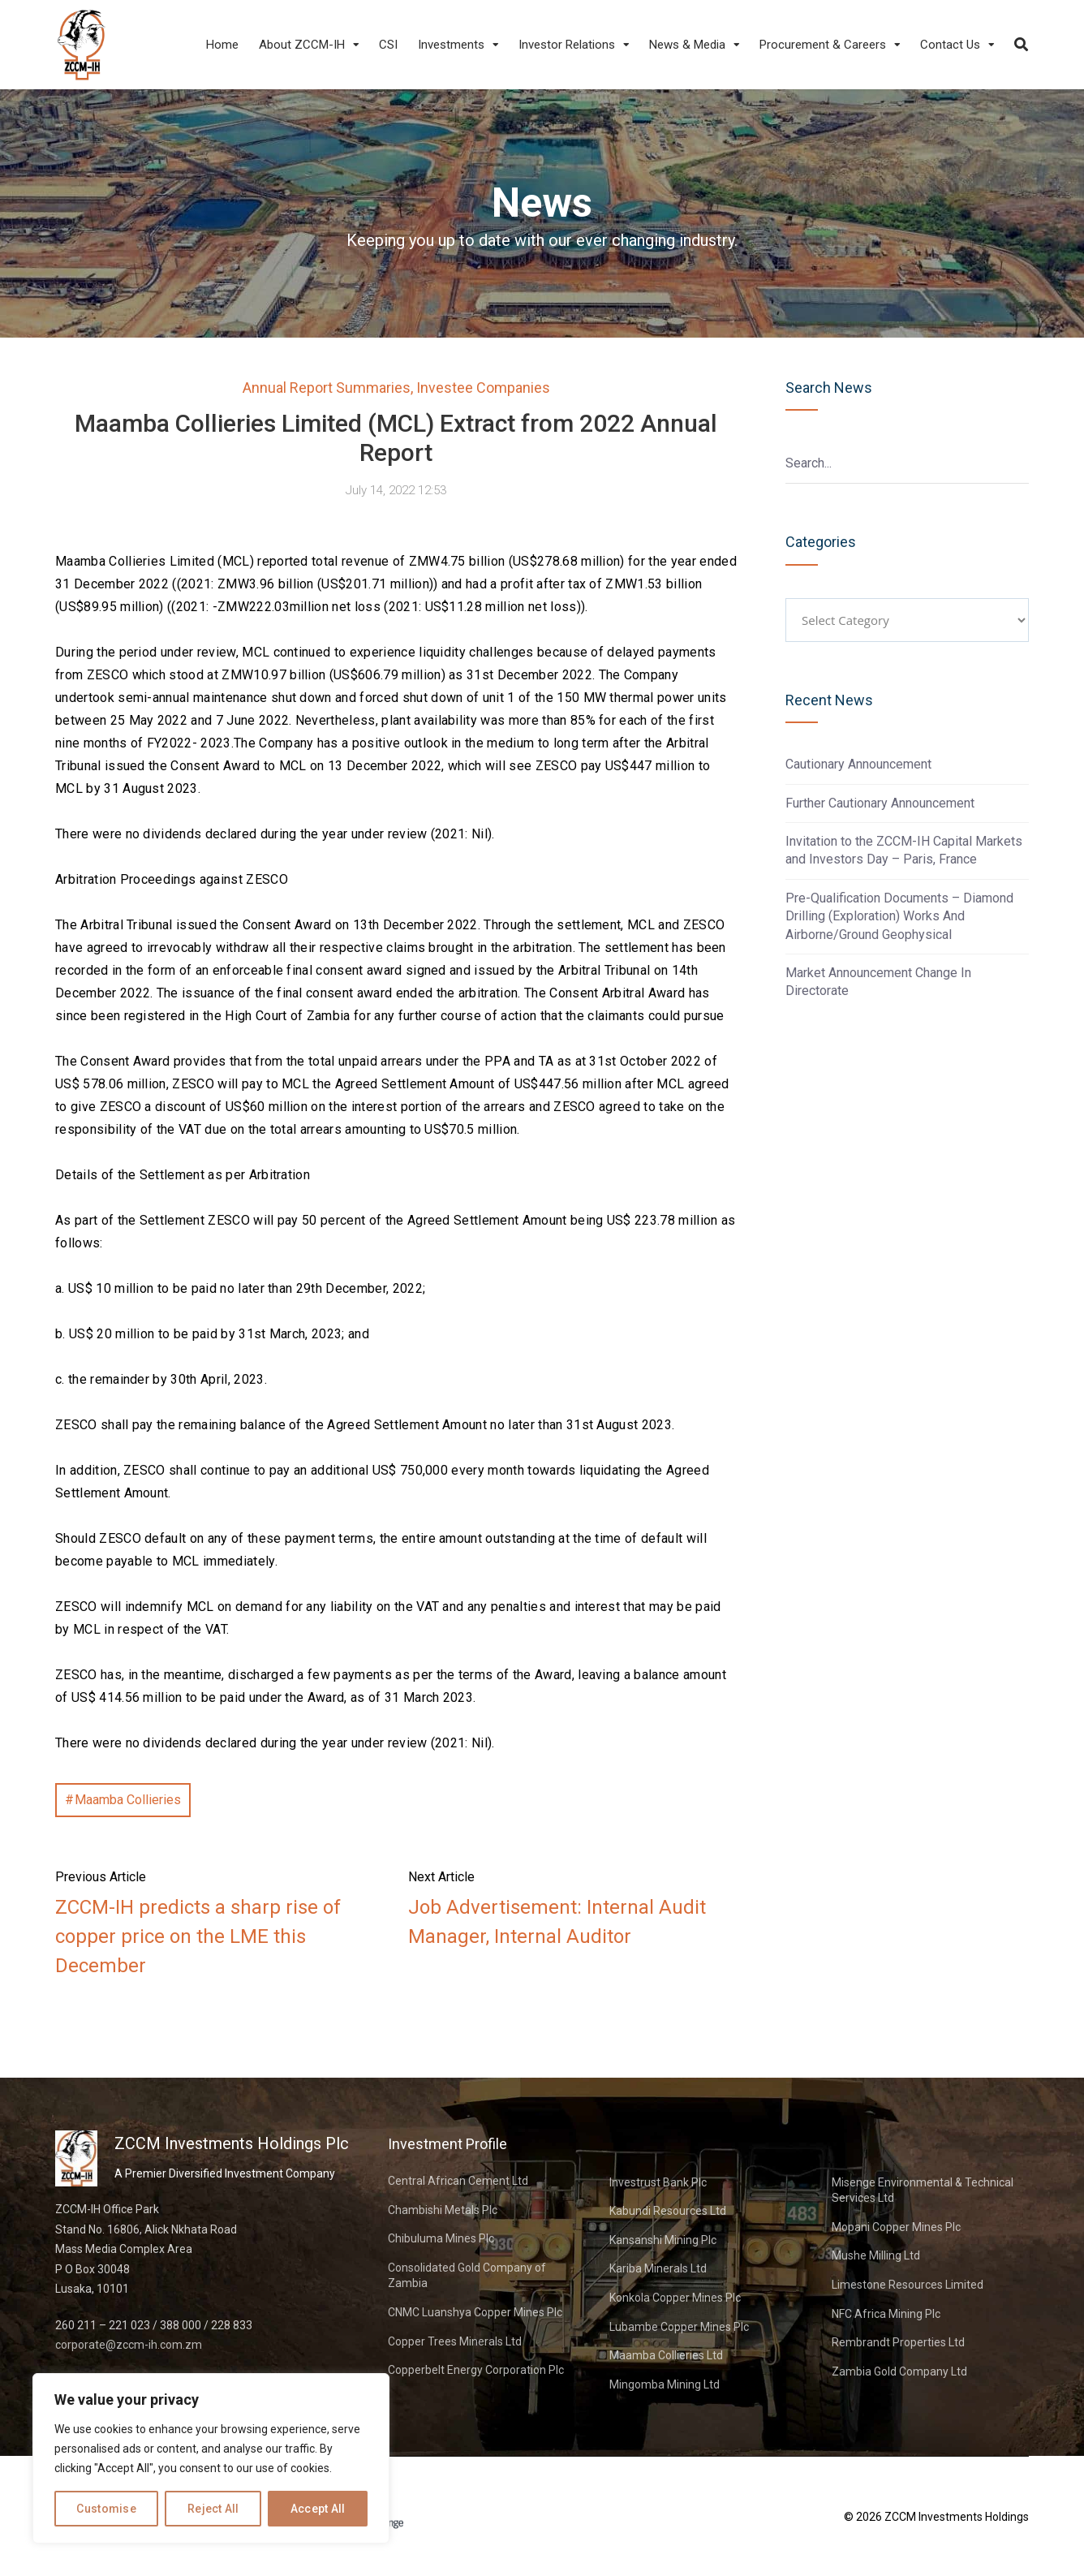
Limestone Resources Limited (907, 2284)
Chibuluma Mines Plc (441, 2238)
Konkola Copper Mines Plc (675, 2297)
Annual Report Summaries (327, 387)
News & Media (687, 44)
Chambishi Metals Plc (442, 2209)
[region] (210, 2458)
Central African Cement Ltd (458, 2180)
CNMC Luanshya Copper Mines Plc (475, 2312)
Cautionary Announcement (858, 764)
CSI (388, 44)
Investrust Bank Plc (658, 2182)
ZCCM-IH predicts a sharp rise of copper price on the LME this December (198, 1936)
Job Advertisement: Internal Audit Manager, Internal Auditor (557, 1922)
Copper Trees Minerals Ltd (455, 2341)
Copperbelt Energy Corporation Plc (476, 2369)
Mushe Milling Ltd (876, 2255)
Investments (451, 44)
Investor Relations (566, 44)
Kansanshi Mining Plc (662, 2240)
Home (222, 44)
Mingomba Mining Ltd (664, 2384)
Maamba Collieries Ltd (666, 2355)
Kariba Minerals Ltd (658, 2268)
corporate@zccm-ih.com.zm (128, 2344)
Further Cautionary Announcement (879, 803)
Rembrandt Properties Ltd (898, 2342)
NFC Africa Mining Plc (886, 2313)
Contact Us (950, 44)
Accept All (318, 2508)
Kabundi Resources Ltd (667, 2210)
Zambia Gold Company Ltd (899, 2371)
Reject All (213, 2508)
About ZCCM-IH (302, 44)
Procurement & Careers (822, 44)
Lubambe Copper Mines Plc (679, 2326)
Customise (106, 2508)
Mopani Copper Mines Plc (896, 2227)
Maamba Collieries (128, 1799)
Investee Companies (483, 387)
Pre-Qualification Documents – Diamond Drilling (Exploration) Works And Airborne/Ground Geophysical (899, 916)
